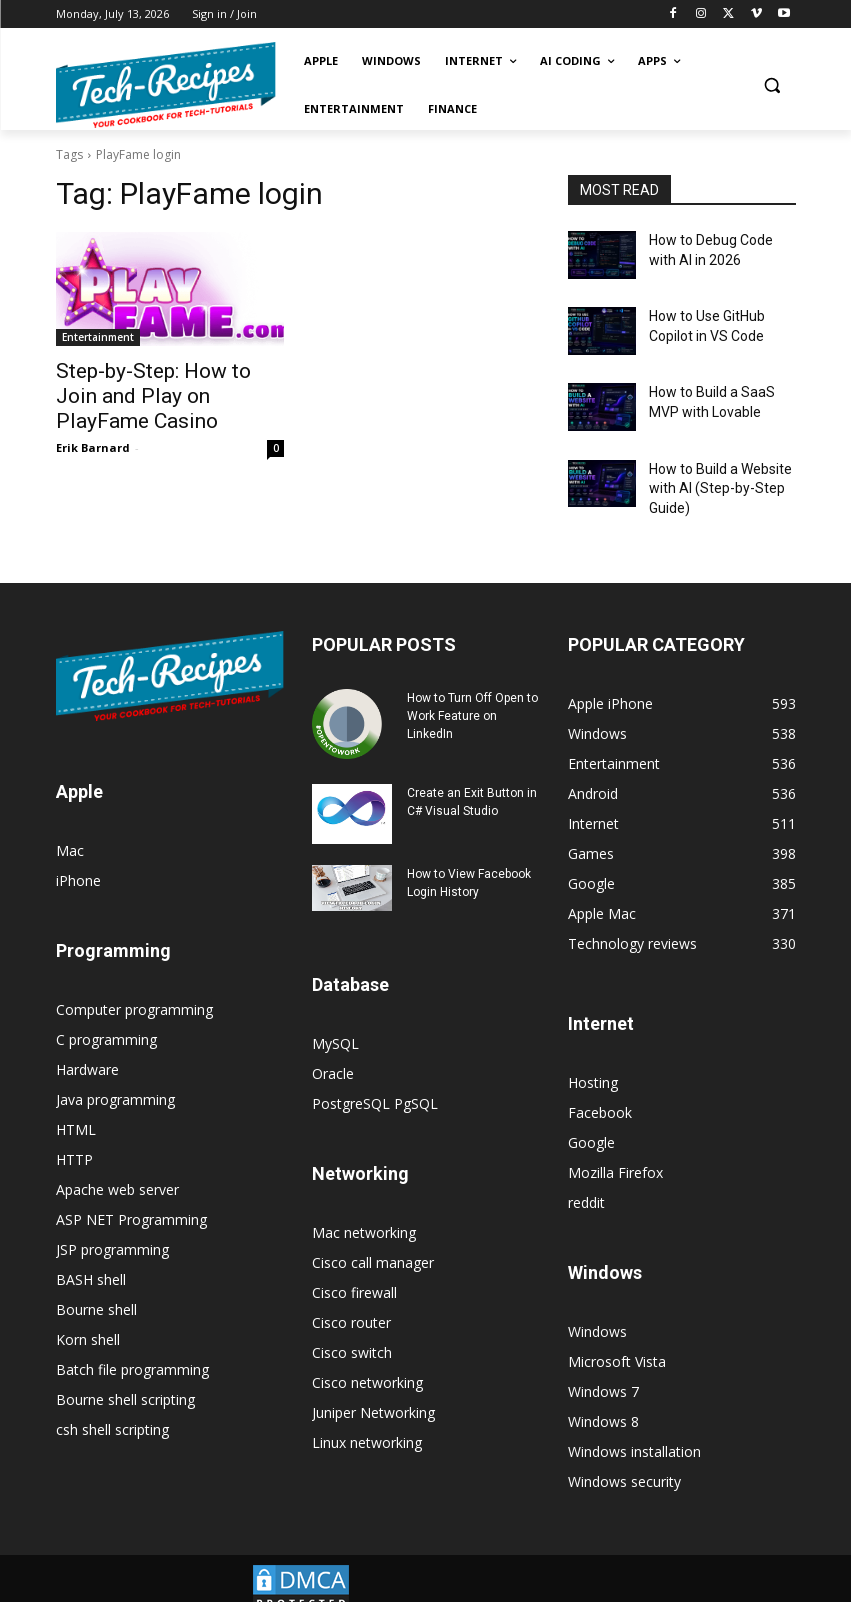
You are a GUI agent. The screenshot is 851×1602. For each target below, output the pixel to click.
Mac (70, 825)
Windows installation (634, 1426)
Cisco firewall (354, 1267)
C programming (106, 1014)
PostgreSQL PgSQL (375, 1078)
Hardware (87, 1044)
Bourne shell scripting (125, 1374)
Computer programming (134, 984)
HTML (76, 1104)
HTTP (74, 1134)
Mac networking (364, 1207)
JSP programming (112, 1224)
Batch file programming (132, 1344)
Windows (597, 1306)
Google (591, 1117)
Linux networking (367, 1417)
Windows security (624, 1456)
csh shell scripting (112, 1404)
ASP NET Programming (131, 1194)
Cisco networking (367, 1357)
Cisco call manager (373, 1237)
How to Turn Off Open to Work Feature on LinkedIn (472, 691)
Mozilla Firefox (615, 1147)
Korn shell (88, 1314)
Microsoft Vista (617, 1336)
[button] (772, 85)
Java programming (115, 1074)
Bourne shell (96, 1284)
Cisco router (351, 1297)
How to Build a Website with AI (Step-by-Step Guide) (712, 468)
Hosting (593, 1057)
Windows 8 (603, 1396)
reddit (586, 1177)
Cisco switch (352, 1327)
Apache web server (117, 1164)
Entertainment (98, 337)
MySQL (335, 1018)
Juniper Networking (373, 1387)
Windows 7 (603, 1366)
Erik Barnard (93, 416)
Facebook (600, 1087)
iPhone (78, 855)
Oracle (333, 1048)
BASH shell (91, 1254)
